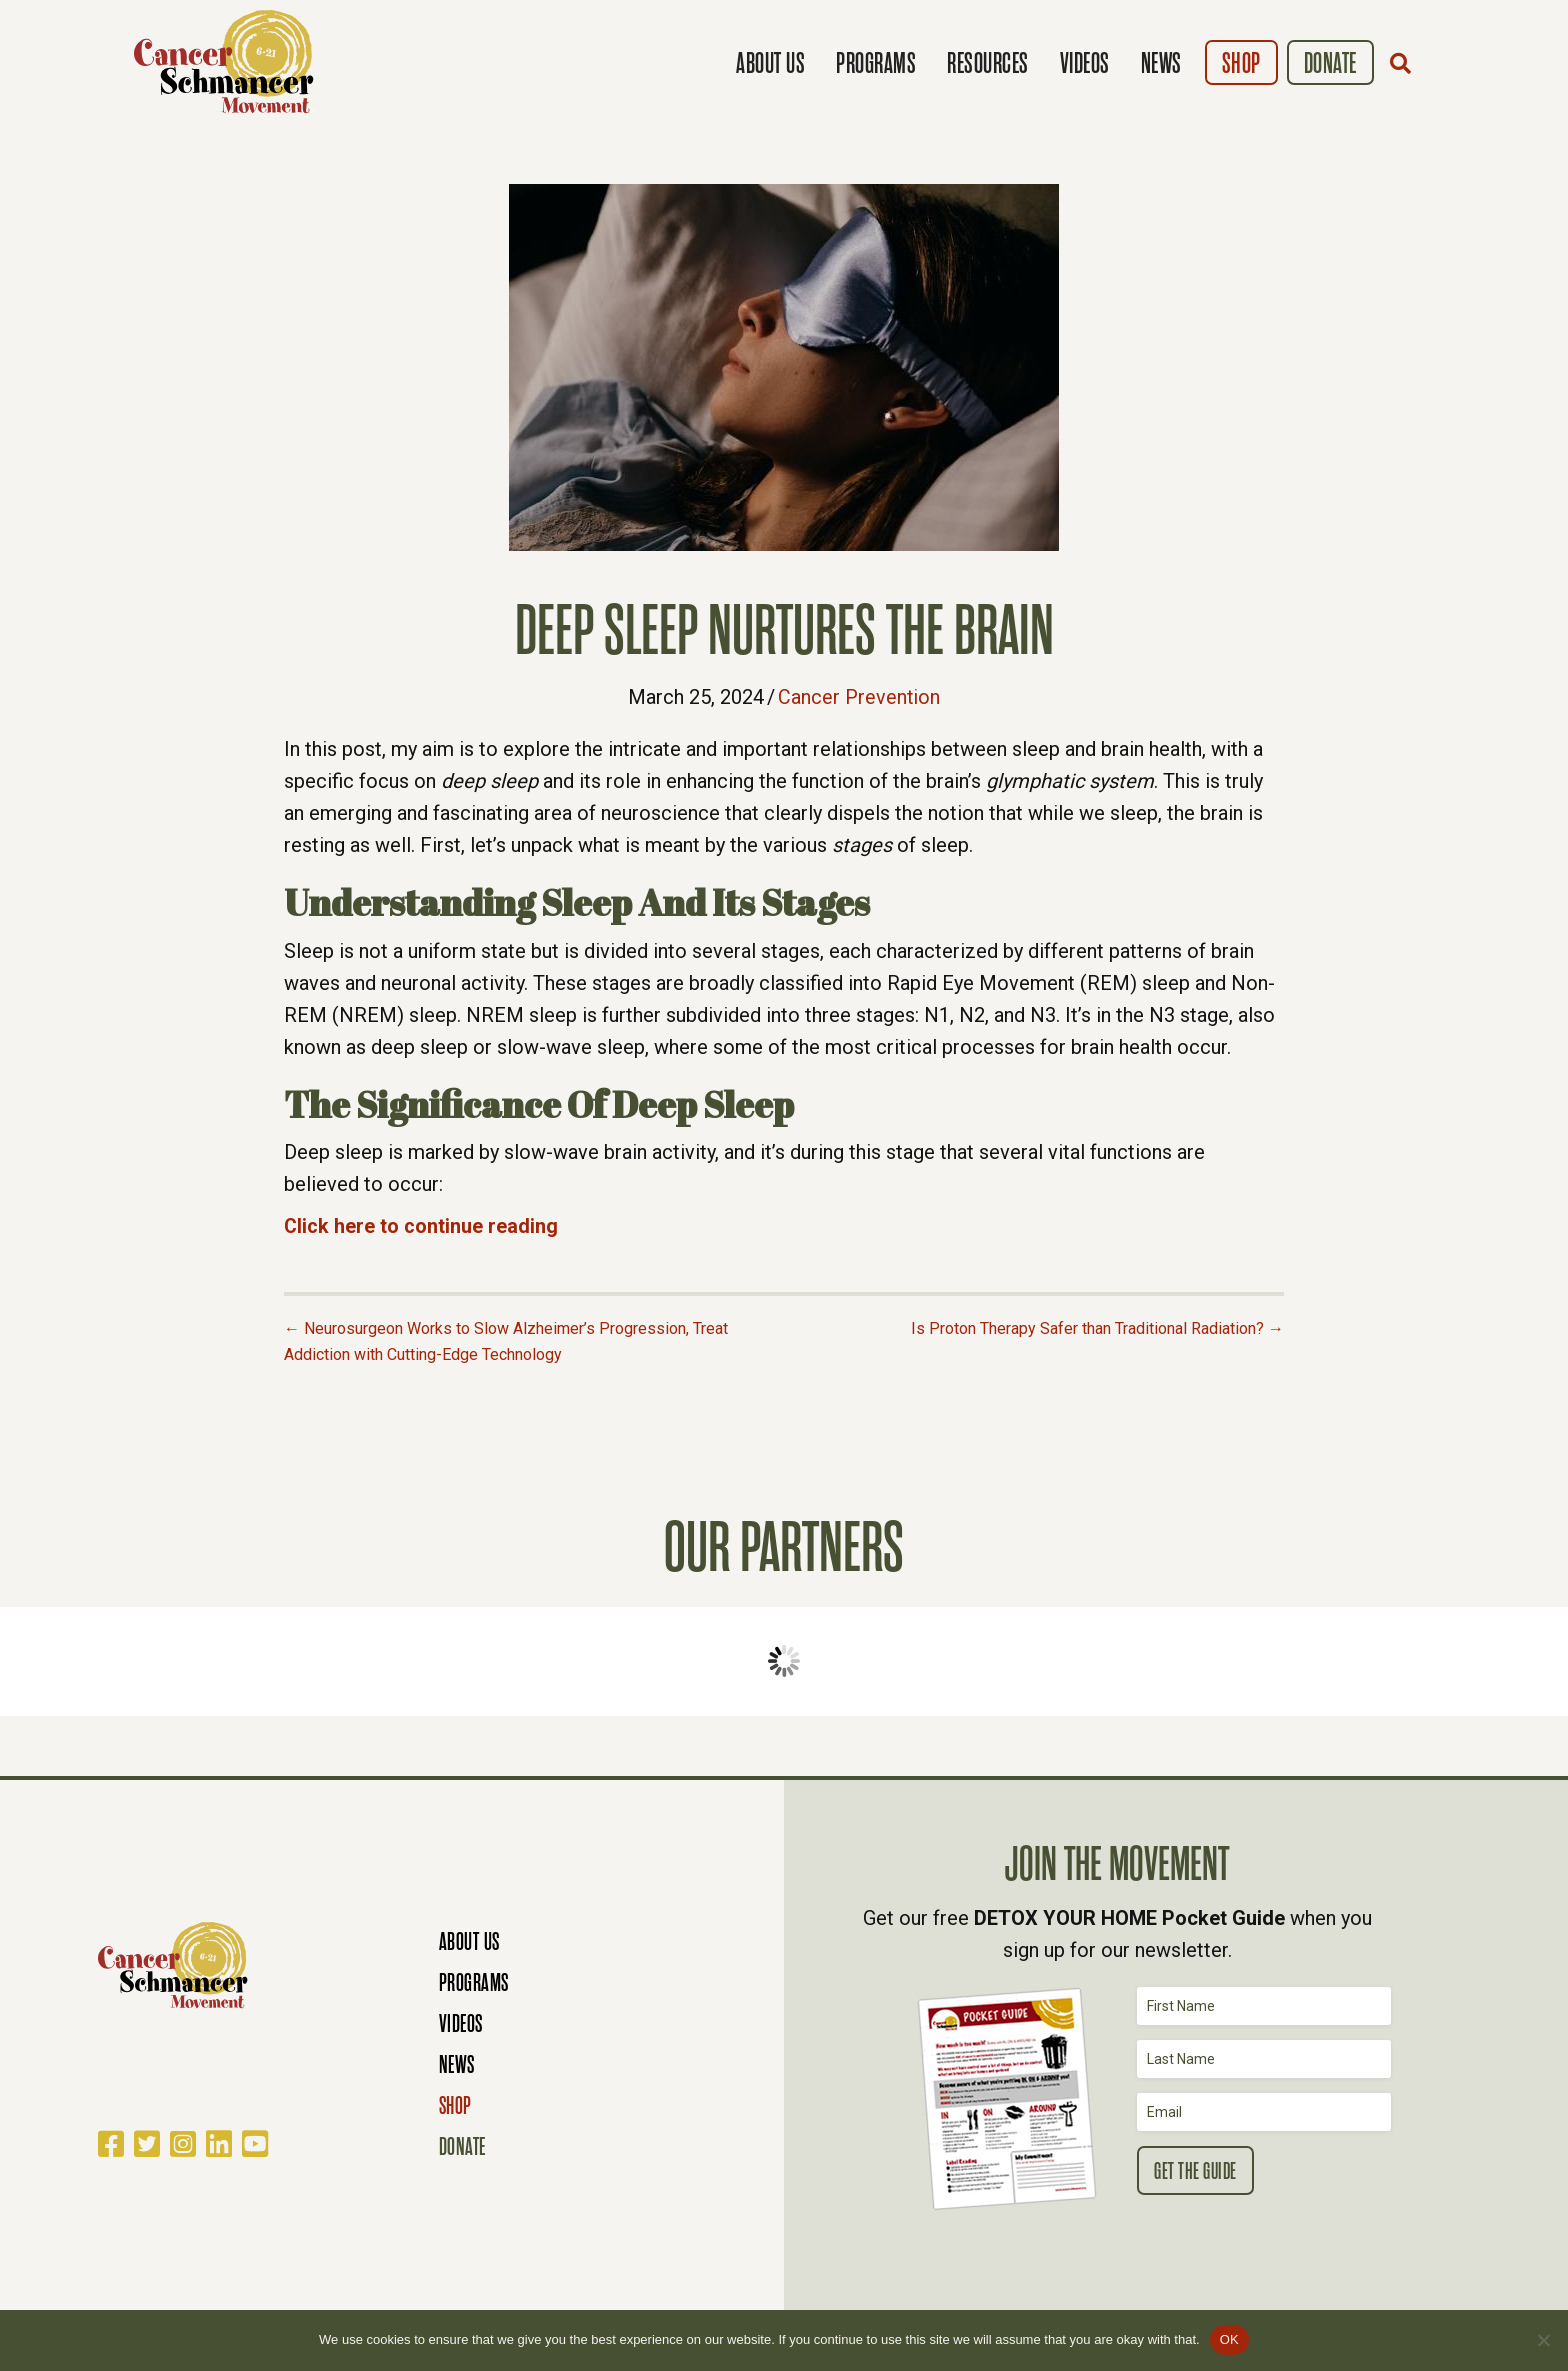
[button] (1405, 63)
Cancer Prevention (859, 697)
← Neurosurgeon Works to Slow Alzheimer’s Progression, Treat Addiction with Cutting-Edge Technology (506, 1340)
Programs (876, 63)
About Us (770, 63)
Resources (988, 63)
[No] (1543, 2340)
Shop (1241, 63)
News (1161, 63)
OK (1229, 2339)
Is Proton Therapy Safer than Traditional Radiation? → (1097, 1327)
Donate (1330, 63)
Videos (1085, 63)
